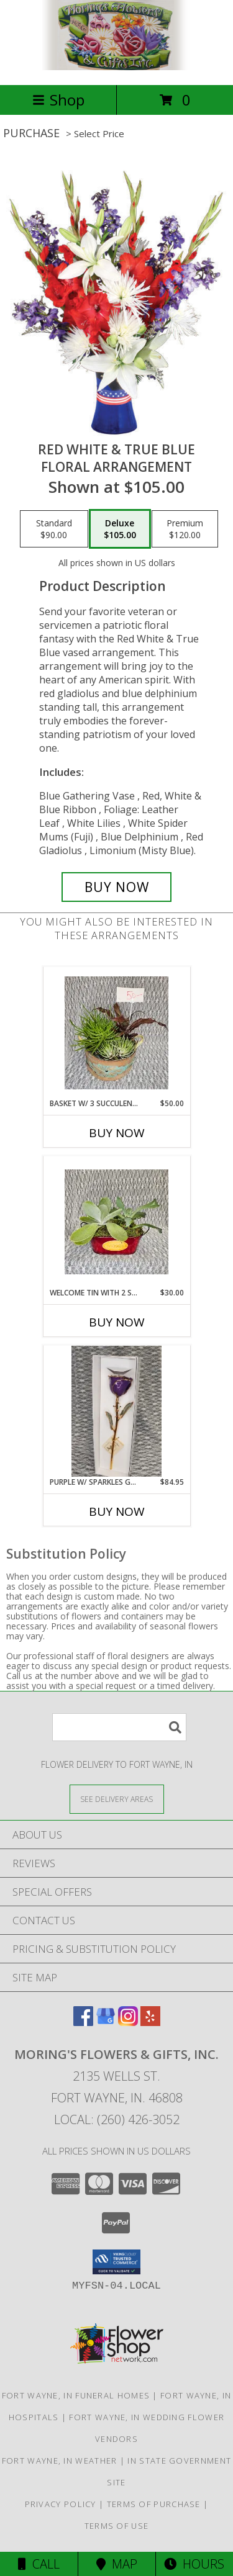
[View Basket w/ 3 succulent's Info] (116, 1032)
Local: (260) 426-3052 (117, 2119)
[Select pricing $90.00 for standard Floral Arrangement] (54, 529)
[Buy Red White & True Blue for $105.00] (117, 887)
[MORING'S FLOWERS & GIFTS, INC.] (116, 67)
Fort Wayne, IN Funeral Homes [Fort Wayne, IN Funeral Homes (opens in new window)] (76, 2395)
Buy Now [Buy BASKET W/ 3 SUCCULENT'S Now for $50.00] (117, 1133)
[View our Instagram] (128, 2022)
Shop (58, 99)
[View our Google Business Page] (106, 2022)
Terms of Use (117, 2525)
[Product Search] (119, 1727)
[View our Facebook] (83, 2022)
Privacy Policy (60, 2504)
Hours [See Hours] (194, 2564)
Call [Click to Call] (39, 2564)
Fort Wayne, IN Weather (59, 2460)
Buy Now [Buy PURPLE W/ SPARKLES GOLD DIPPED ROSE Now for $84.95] (117, 1511)
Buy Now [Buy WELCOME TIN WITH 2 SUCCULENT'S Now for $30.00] (117, 1322)
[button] (116, 2261)
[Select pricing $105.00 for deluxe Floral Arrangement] (120, 529)
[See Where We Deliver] (117, 1798)
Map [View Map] (116, 2564)
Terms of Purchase (154, 2504)
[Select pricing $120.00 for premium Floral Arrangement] (184, 529)
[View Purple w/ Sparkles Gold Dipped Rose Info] (116, 1411)
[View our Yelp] (150, 2022)
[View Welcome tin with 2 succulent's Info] (116, 1221)
